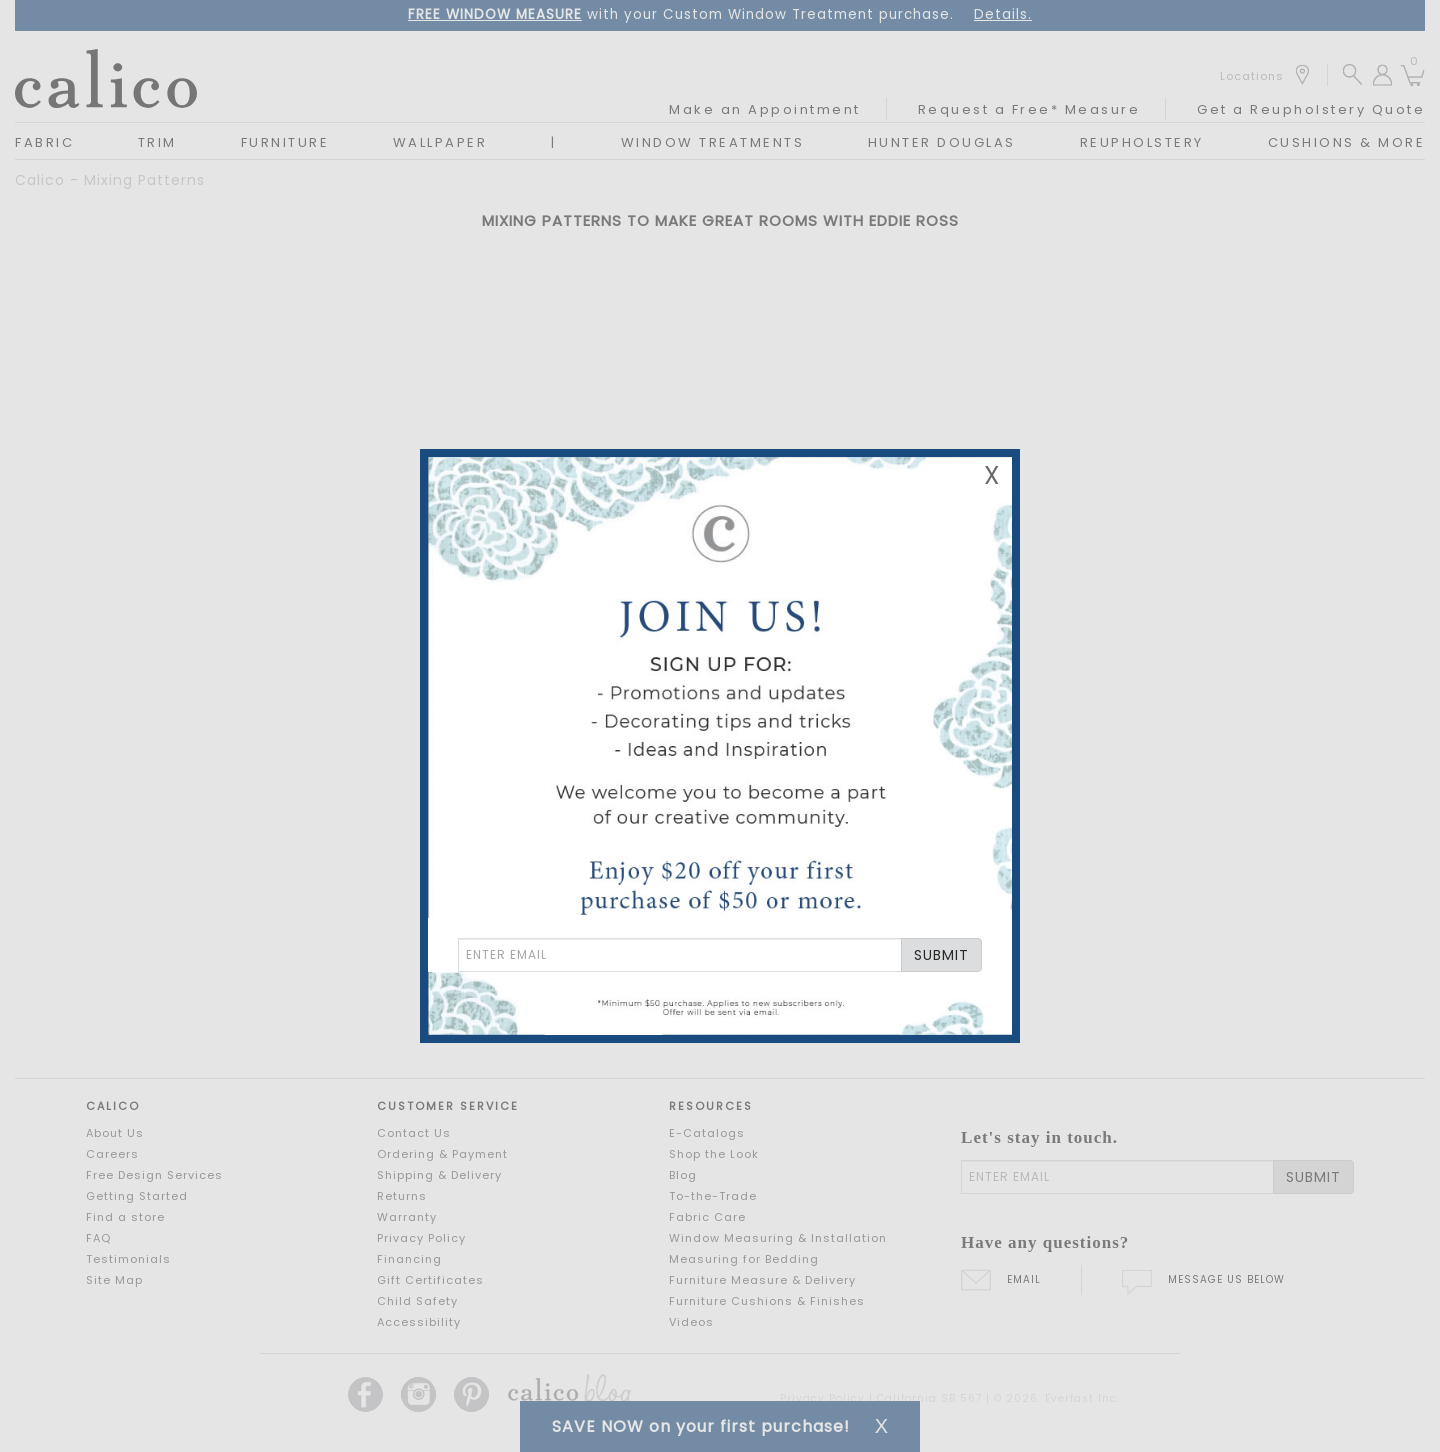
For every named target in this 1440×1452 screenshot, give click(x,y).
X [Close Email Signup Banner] (992, 475)
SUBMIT (941, 955)
